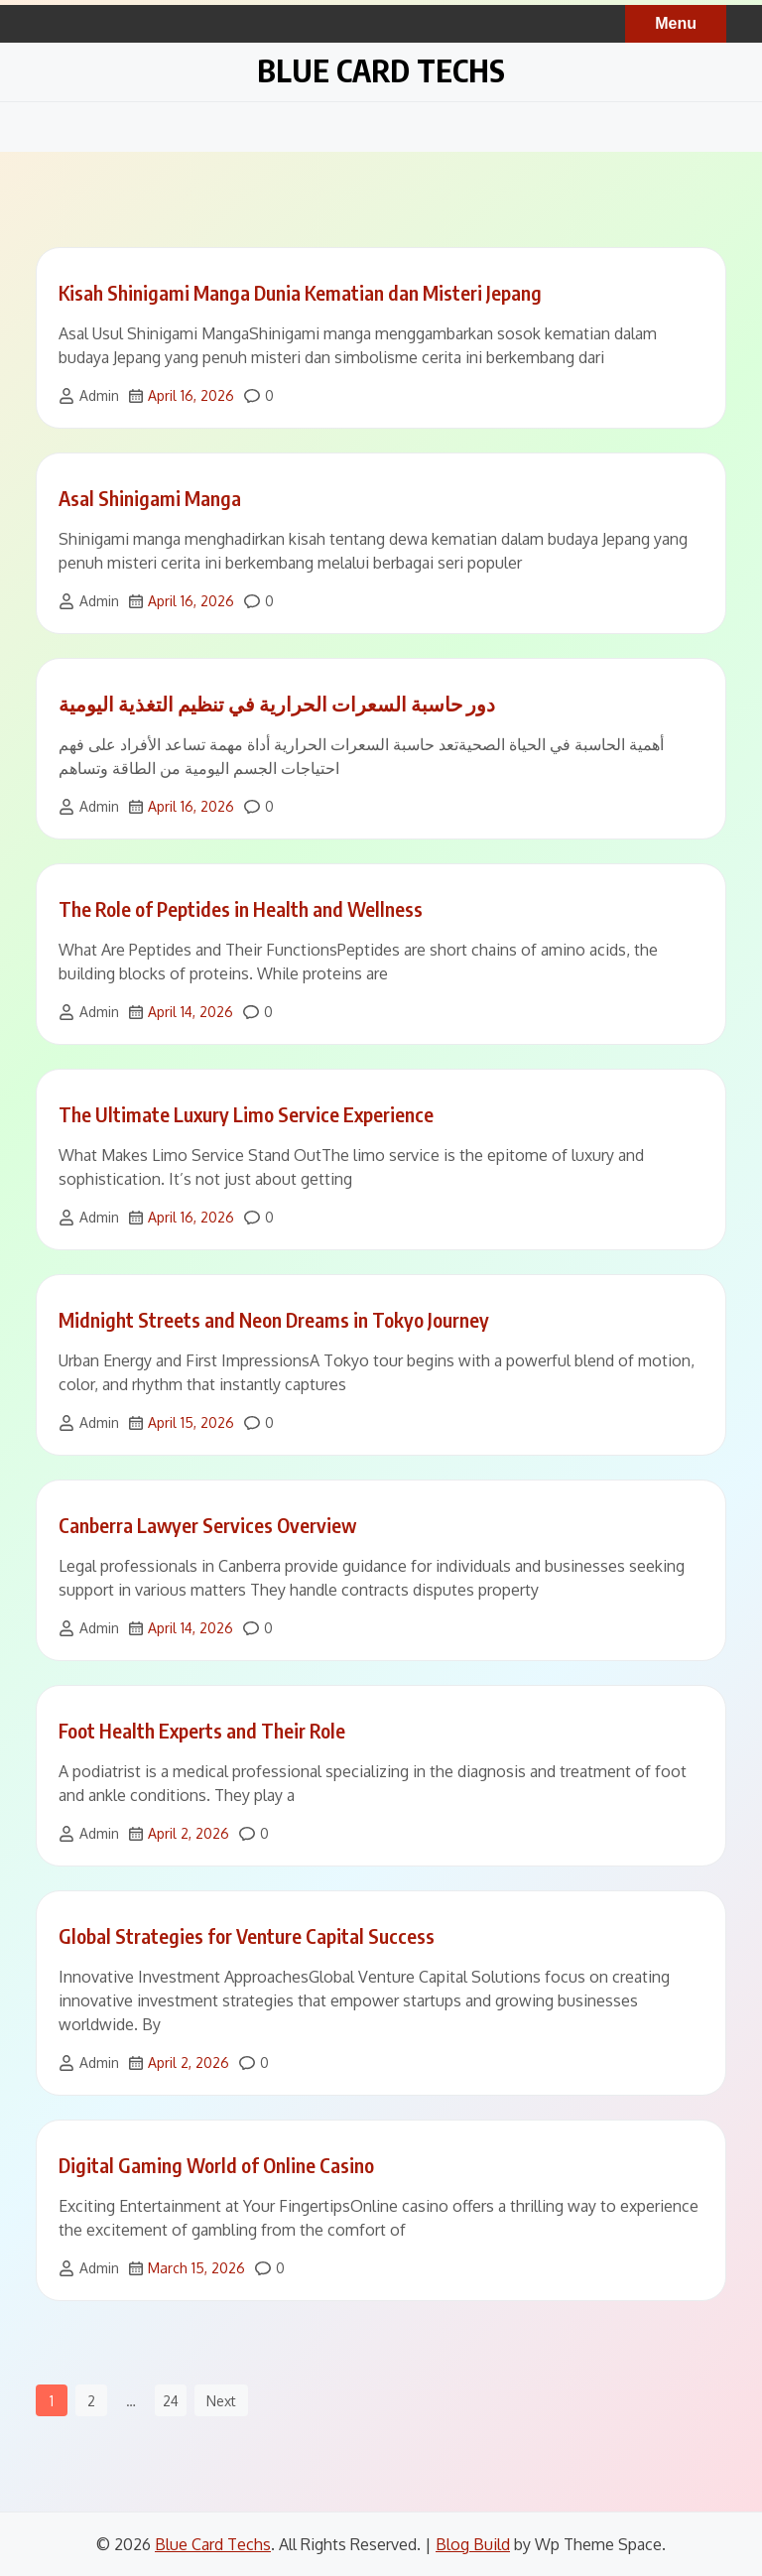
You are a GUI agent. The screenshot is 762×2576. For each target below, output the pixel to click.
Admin (99, 395)
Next (221, 2400)
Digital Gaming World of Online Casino (216, 2164)
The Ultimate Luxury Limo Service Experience (246, 1113)
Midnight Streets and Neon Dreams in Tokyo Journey (274, 1319)
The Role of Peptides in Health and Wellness (241, 908)
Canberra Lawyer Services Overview (207, 1524)
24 (171, 2400)
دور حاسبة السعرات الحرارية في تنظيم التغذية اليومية (277, 703)
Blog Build (473, 2544)
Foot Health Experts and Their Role (202, 1730)
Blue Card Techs (381, 70)
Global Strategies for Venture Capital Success (247, 1935)
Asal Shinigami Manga (150, 497)
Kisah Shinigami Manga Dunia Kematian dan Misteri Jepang (300, 292)
